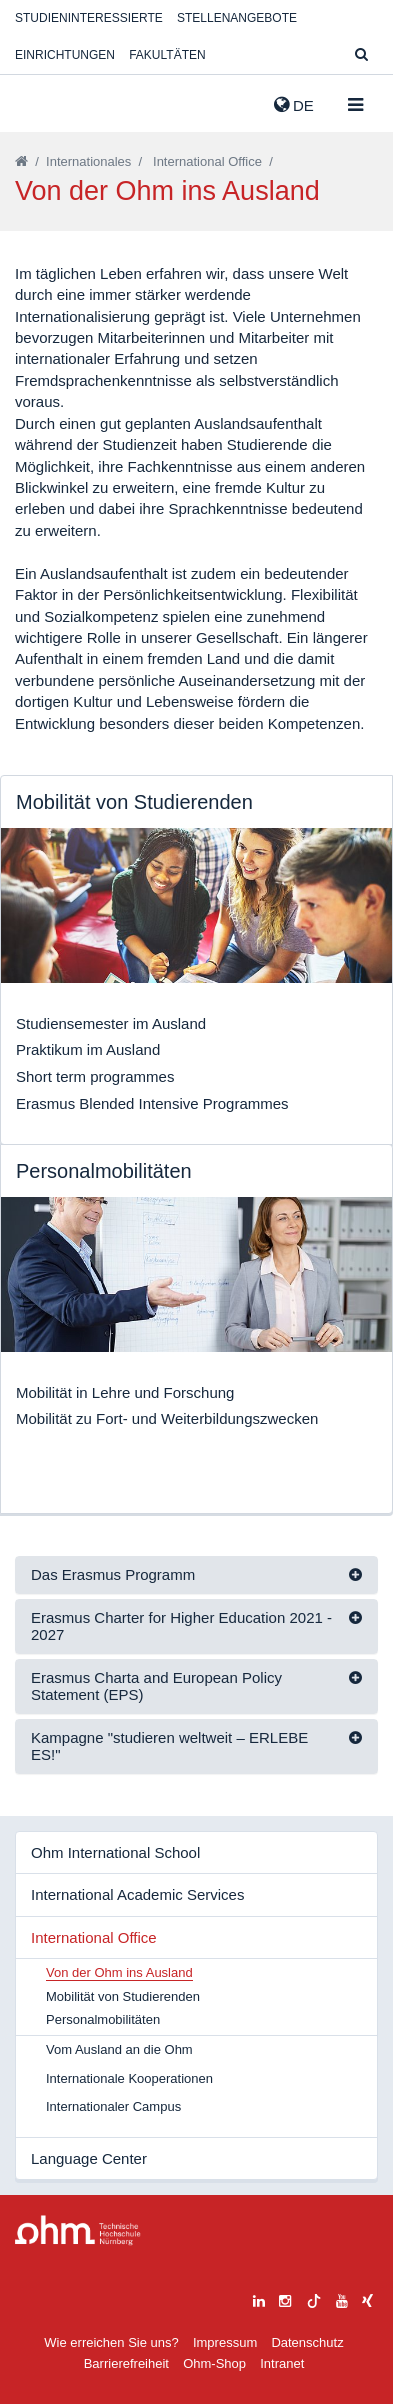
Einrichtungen (65, 55)
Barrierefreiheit (126, 2363)
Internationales (88, 161)
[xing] (367, 2298)
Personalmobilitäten (103, 2019)
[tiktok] (314, 2298)
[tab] (196, 1575)
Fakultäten (167, 55)
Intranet (282, 2363)
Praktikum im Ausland (88, 1049)
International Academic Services (137, 1894)
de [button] (294, 105)
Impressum (225, 2342)
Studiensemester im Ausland (111, 1023)
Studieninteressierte (89, 18)
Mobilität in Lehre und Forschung (125, 1392)
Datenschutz (307, 2342)
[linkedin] (259, 2298)
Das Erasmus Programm (113, 1574)
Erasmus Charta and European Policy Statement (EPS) (156, 1686)
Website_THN (45, 101)
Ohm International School (115, 1852)
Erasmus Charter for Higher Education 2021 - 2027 (181, 1626)
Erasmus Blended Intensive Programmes (152, 1103)
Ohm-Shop (214, 2363)
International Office (207, 161)
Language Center (89, 2158)
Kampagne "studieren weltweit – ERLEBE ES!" (169, 1746)
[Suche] (361, 55)
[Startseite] (21, 161)
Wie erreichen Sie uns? (111, 2342)
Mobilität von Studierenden (123, 1996)
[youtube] (342, 2298)
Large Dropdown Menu (78, 2230)
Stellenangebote (237, 18)
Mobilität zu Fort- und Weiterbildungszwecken (167, 1418)
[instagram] (285, 2298)
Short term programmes (95, 1076)
